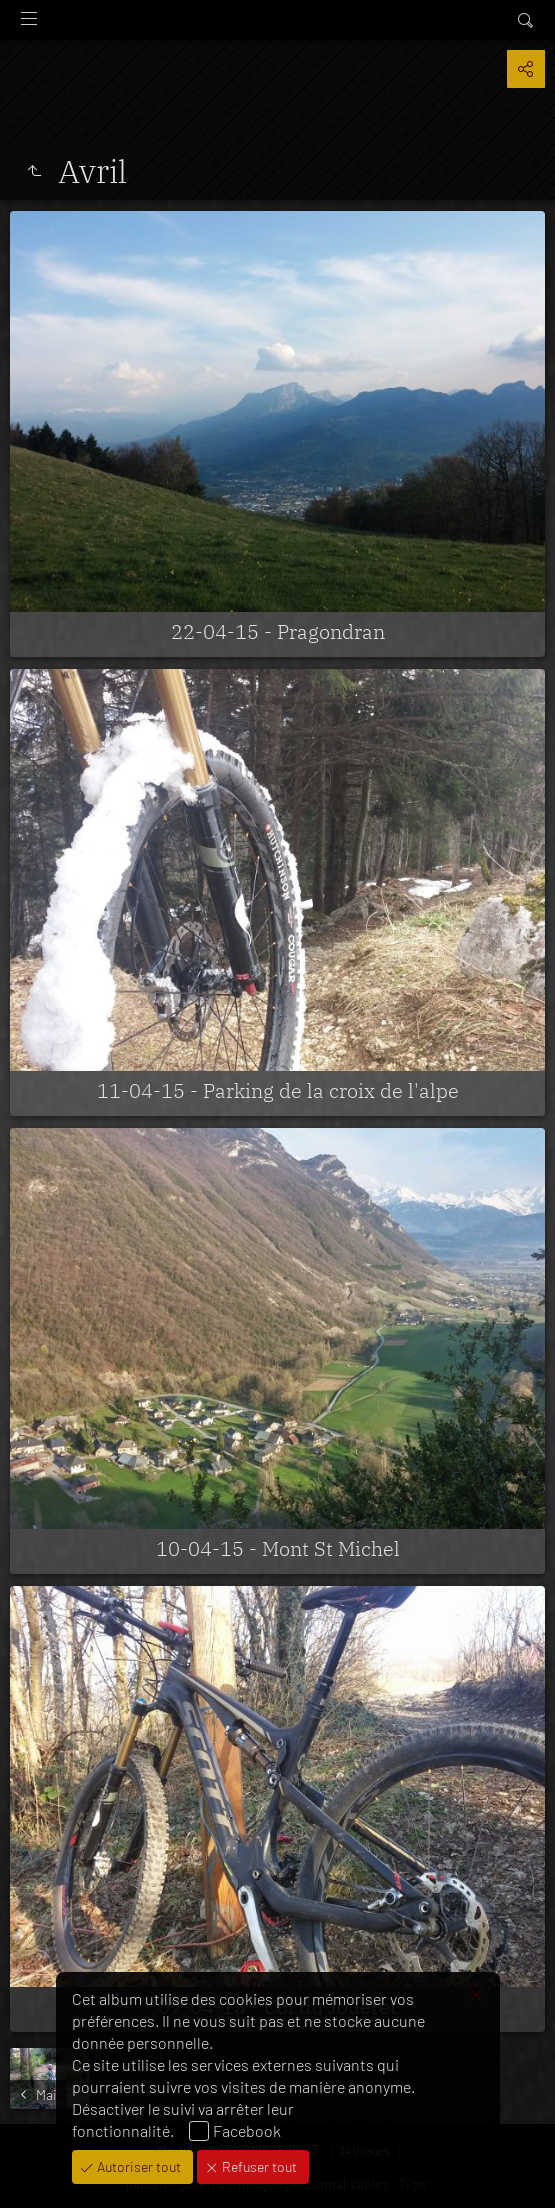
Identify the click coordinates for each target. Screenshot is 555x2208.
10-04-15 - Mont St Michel (278, 1548)
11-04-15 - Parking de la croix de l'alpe (278, 1090)
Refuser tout (258, 2166)
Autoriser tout (137, 2166)
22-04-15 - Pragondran (278, 631)
